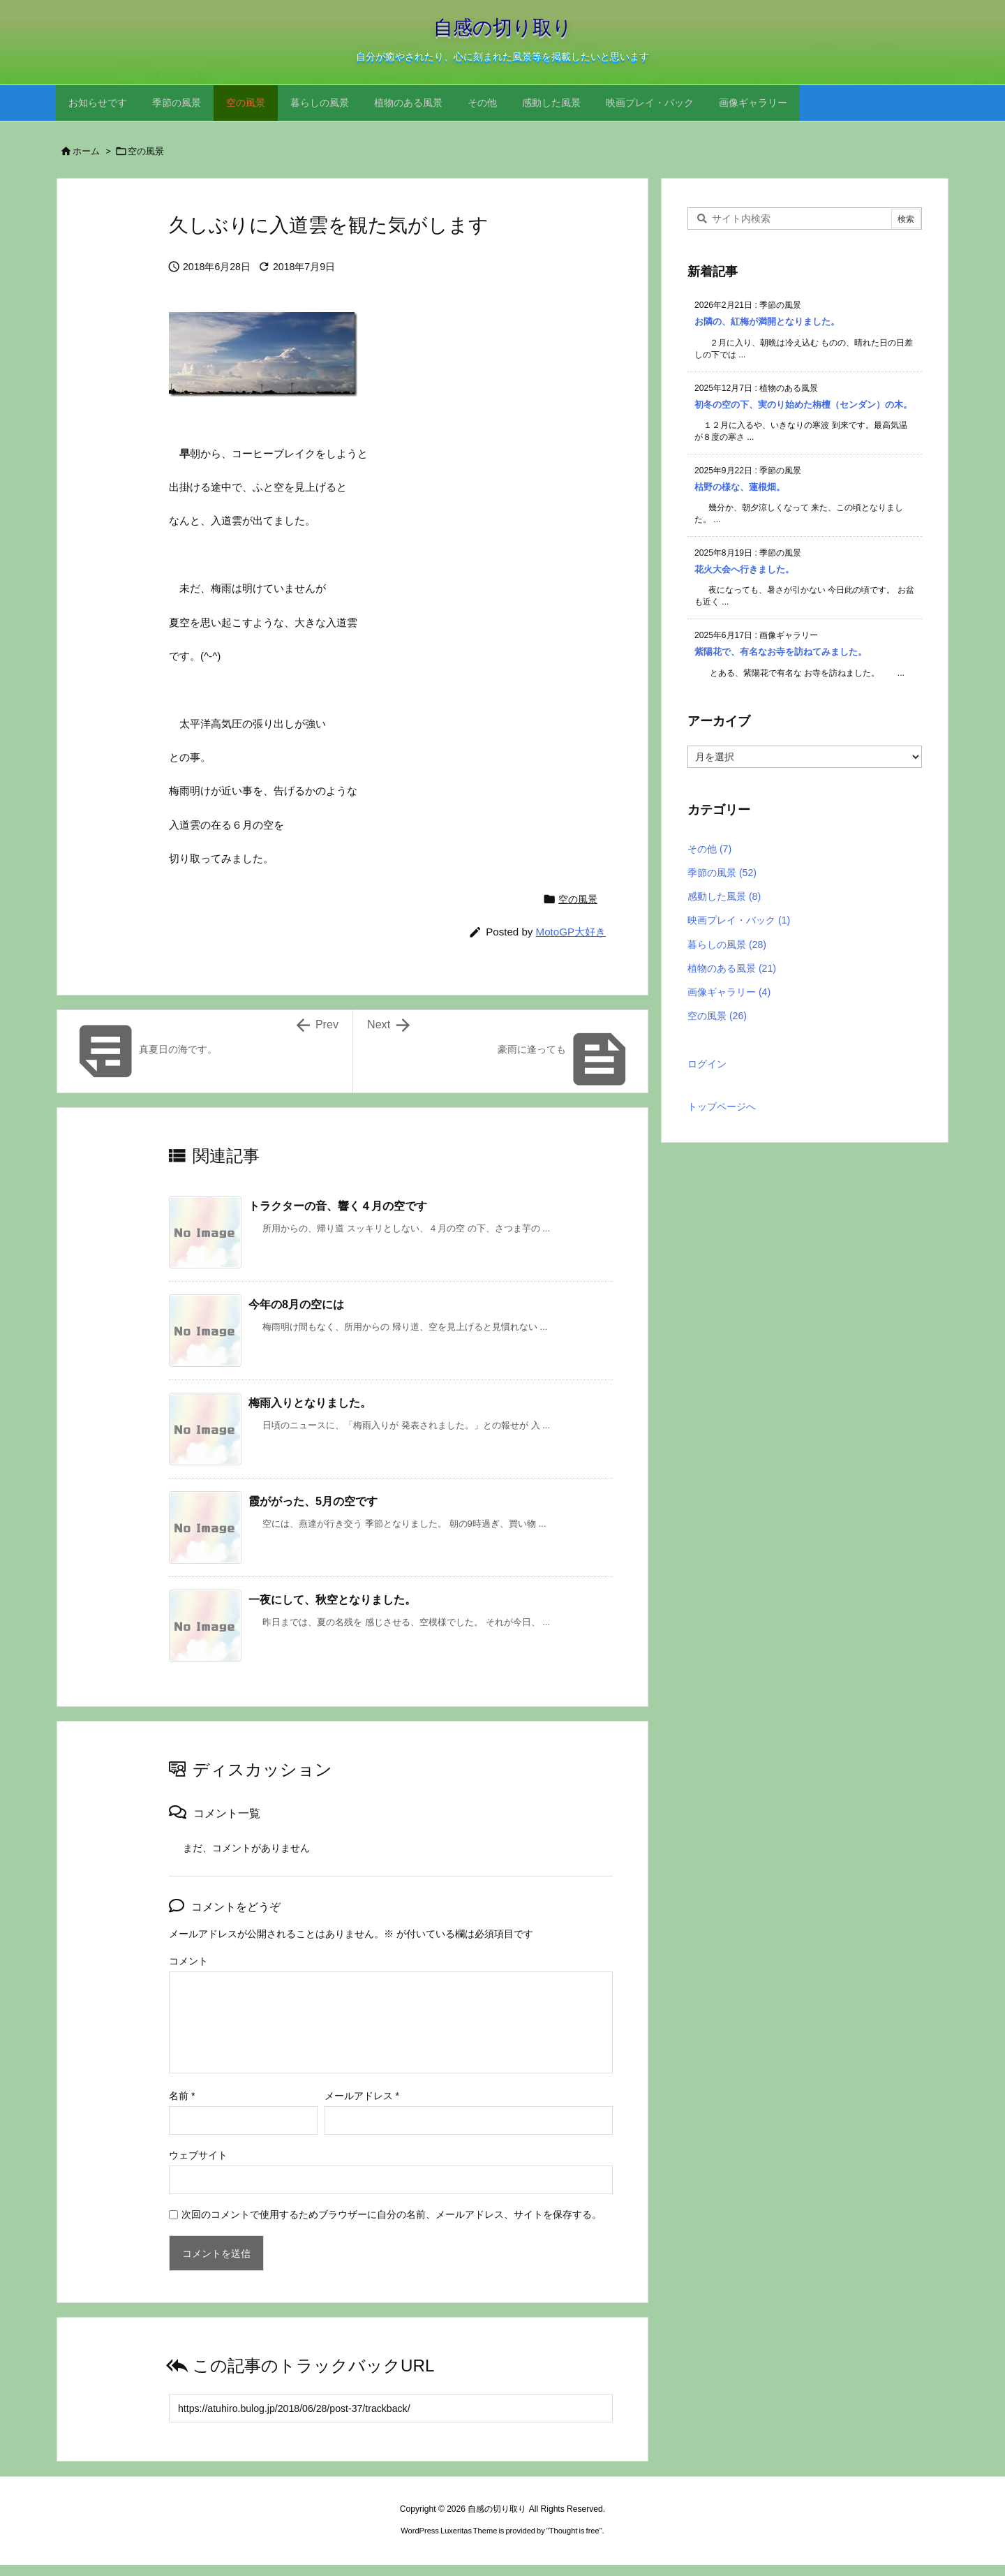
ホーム (86, 151)
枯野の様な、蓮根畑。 (739, 487)
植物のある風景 (731, 968)
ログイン (707, 1063)
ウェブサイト (198, 2155)
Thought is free (574, 2530)
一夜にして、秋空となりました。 (332, 1599)
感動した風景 (724, 896)
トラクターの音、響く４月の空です (337, 1205)
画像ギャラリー (728, 992)
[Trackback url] (391, 2408)
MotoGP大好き (571, 932)
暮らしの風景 (726, 944)
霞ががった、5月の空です (313, 1501)
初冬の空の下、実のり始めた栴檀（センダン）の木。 (803, 404)
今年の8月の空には (296, 1304)
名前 (182, 2095)
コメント (188, 1961)
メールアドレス (362, 2095)
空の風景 (146, 151)
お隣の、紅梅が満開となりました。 (767, 321)
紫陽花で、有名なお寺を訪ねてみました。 (780, 651)
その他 (709, 848)
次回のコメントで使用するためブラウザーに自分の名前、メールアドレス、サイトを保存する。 (391, 2214)
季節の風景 (722, 872)
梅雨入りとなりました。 (309, 1402)
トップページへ (721, 1106)
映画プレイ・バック (738, 920)
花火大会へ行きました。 (744, 569)
